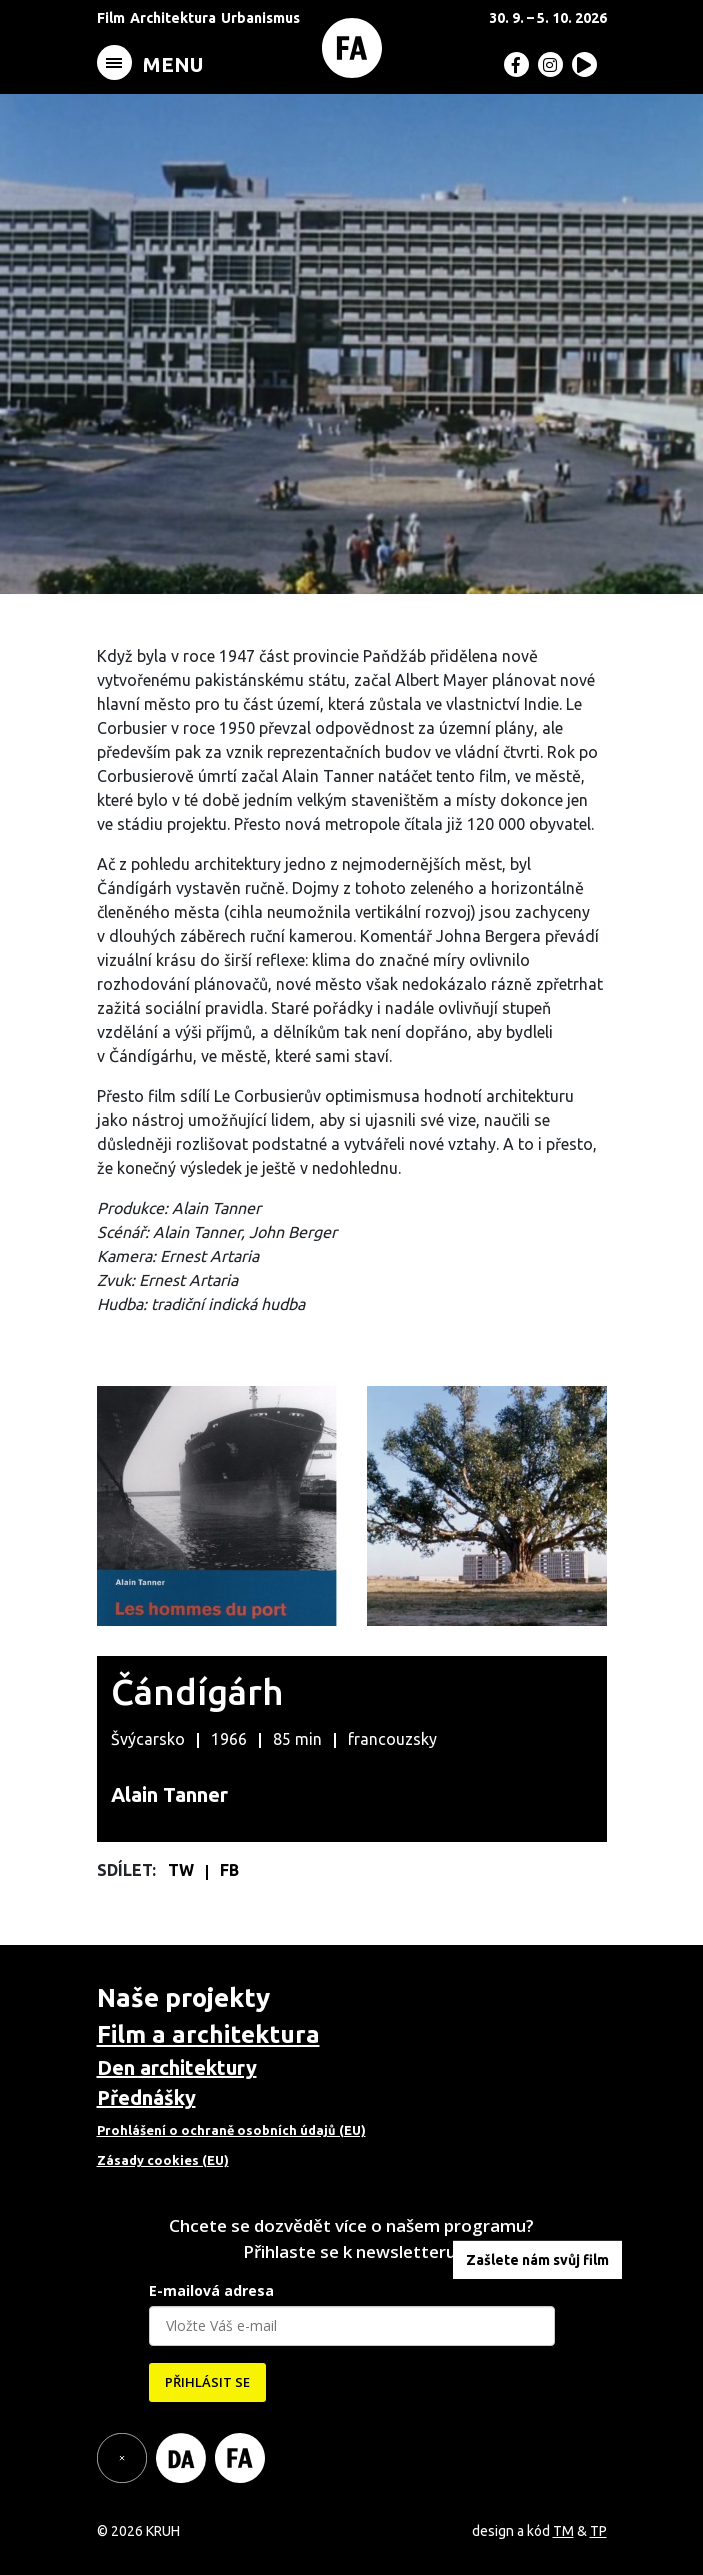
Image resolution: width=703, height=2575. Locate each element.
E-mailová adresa (211, 2290)
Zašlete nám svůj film (537, 2260)
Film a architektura (208, 2034)
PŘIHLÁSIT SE (207, 2382)
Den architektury (177, 2067)
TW (183, 1870)
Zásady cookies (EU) (163, 2160)
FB (229, 1870)
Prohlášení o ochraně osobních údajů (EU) (231, 2130)
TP (598, 2531)
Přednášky (146, 2097)
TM (563, 2531)
